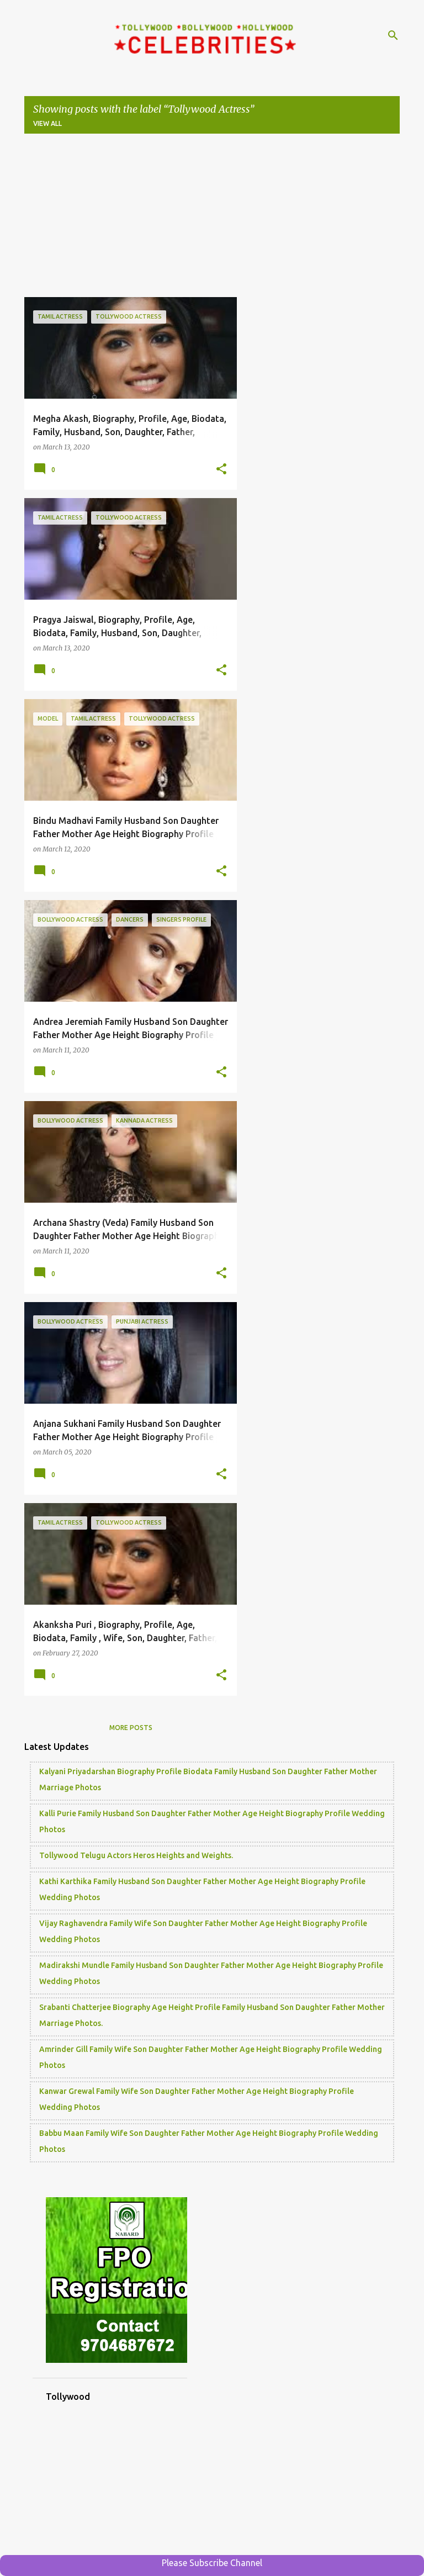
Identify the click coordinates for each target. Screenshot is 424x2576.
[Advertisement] (212, 219)
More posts (130, 1727)
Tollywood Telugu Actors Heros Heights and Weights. (136, 1855)
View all (47, 123)
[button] (221, 469)
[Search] (393, 35)
